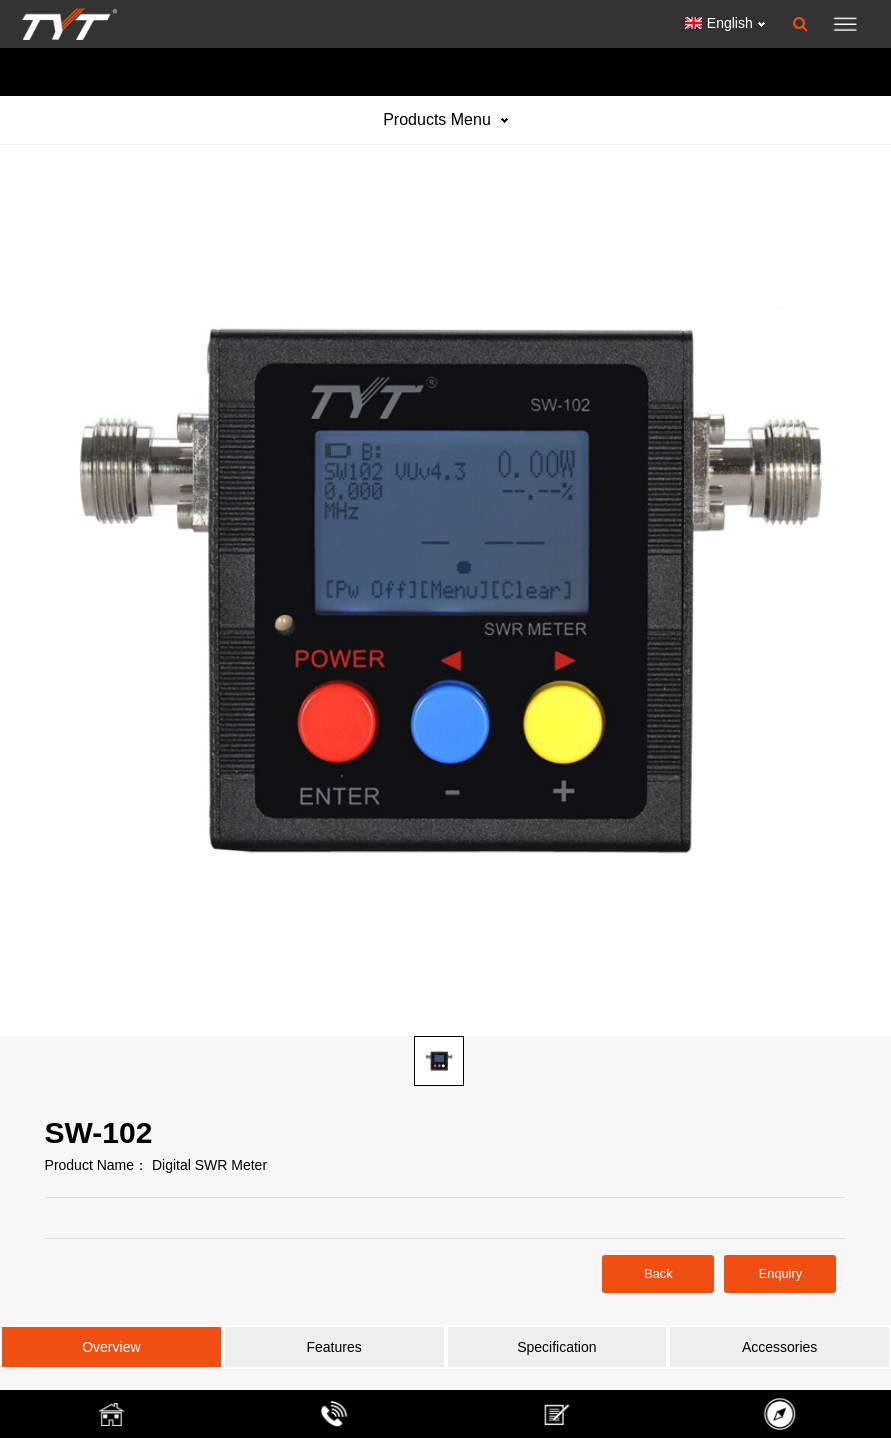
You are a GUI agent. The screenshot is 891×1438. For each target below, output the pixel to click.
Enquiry (780, 1273)
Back (658, 1273)
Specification (556, 1347)
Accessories (779, 1347)
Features (334, 1347)
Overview (111, 1347)
